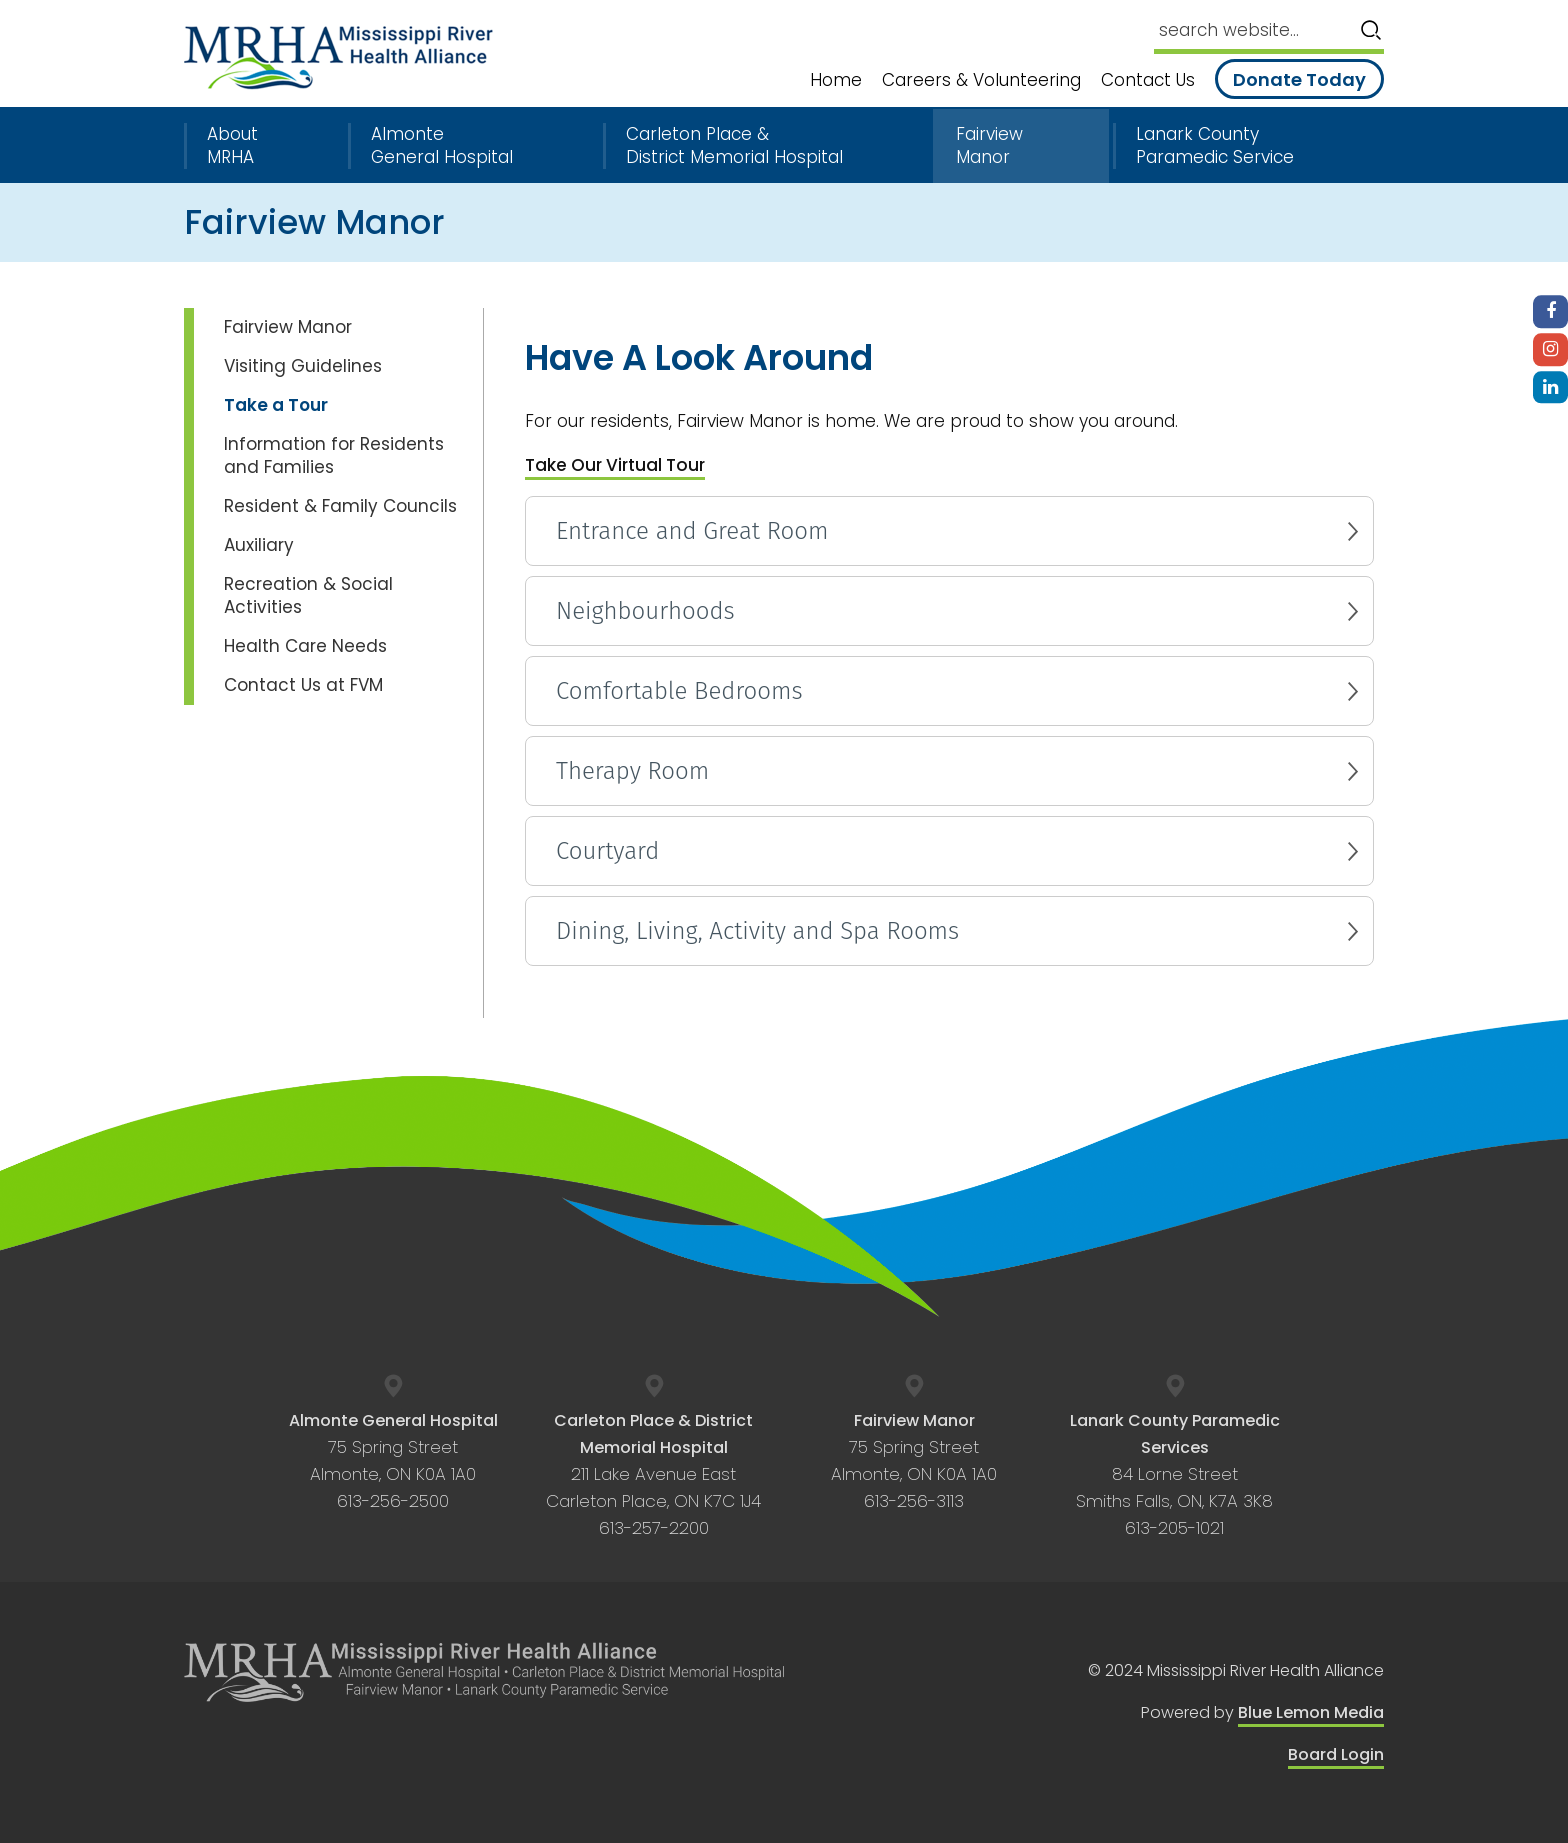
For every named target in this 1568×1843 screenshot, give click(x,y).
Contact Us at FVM (303, 685)
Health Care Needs (305, 646)
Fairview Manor (989, 146)
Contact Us (1148, 80)
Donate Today (1299, 79)
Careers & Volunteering (981, 80)
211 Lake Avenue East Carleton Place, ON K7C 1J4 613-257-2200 (653, 1475)
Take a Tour (276, 405)
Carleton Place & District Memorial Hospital (734, 146)
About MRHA (232, 146)
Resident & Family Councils (340, 506)
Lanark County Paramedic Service (1215, 146)
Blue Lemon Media (1311, 1712)
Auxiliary (259, 545)
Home (836, 80)
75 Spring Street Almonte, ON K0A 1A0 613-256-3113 (914, 1461)
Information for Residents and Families (334, 455)
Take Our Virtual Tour (615, 465)
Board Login (1336, 1754)
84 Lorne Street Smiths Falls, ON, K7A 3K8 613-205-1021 (1175, 1475)
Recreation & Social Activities (308, 595)
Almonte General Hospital (442, 146)
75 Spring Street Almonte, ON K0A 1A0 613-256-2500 (393, 1461)
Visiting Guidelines (303, 366)
